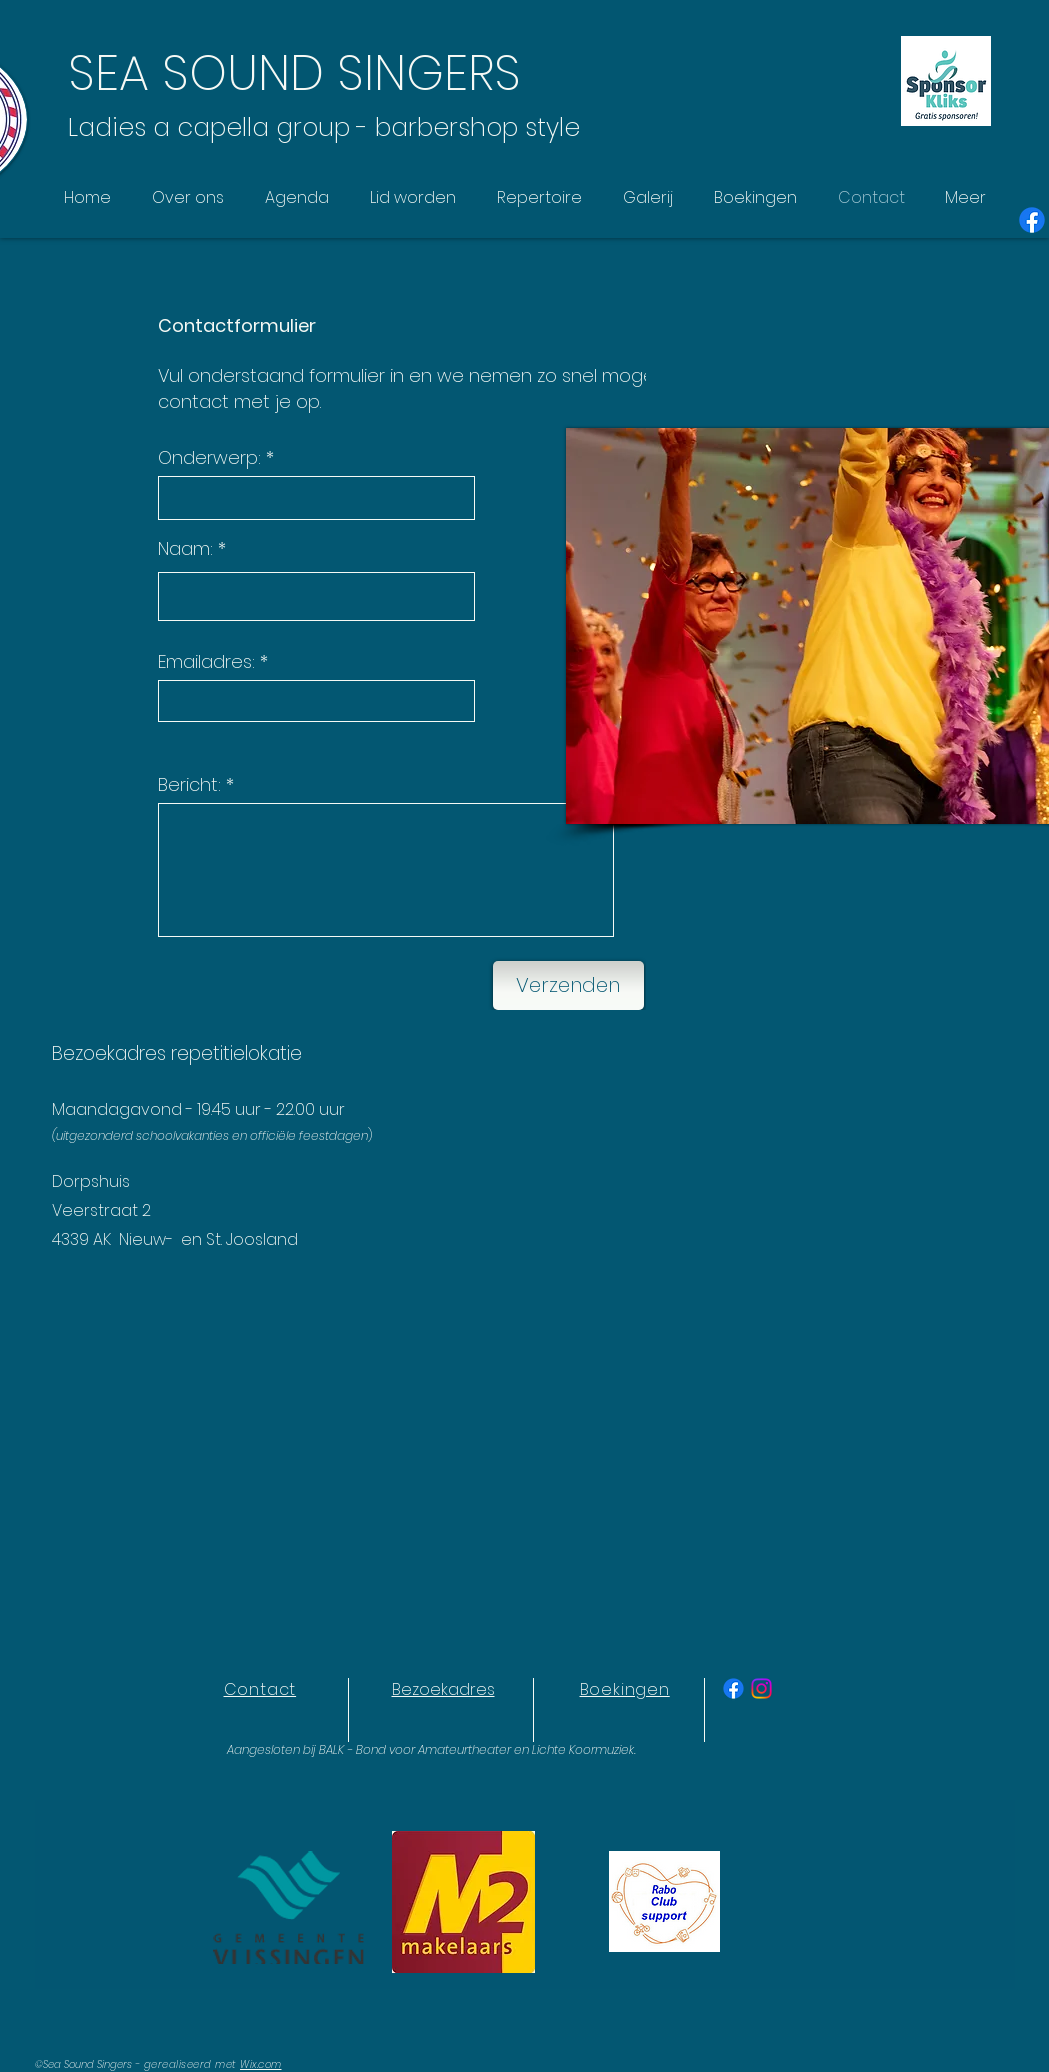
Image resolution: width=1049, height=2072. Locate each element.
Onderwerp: (209, 458)
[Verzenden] (568, 985)
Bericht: (189, 785)
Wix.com (261, 2064)
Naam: (185, 549)
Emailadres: (206, 662)
